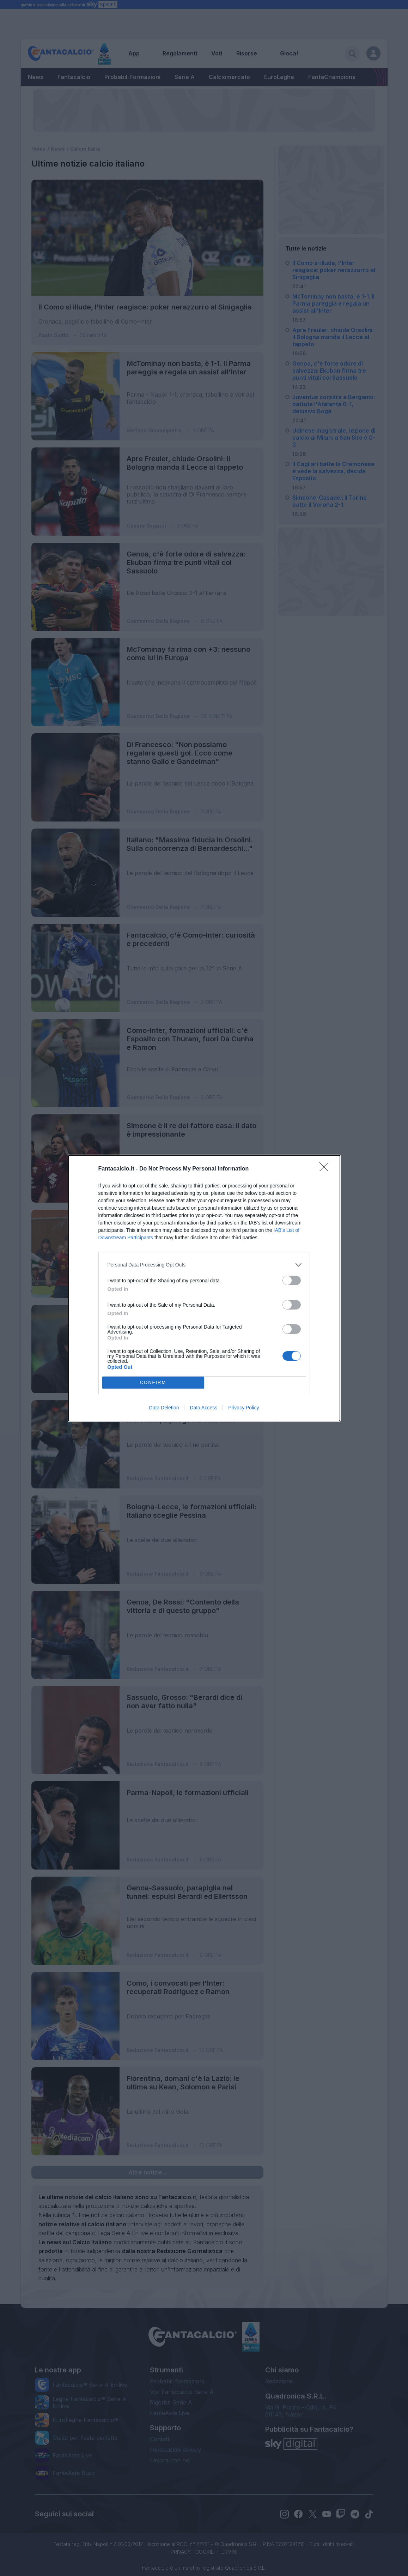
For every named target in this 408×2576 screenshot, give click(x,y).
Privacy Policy (243, 1407)
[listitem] (204, 1265)
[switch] (291, 1280)
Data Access (203, 1407)
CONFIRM (153, 1382)
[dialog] (204, 1288)
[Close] (326, 1169)
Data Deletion (164, 1407)
